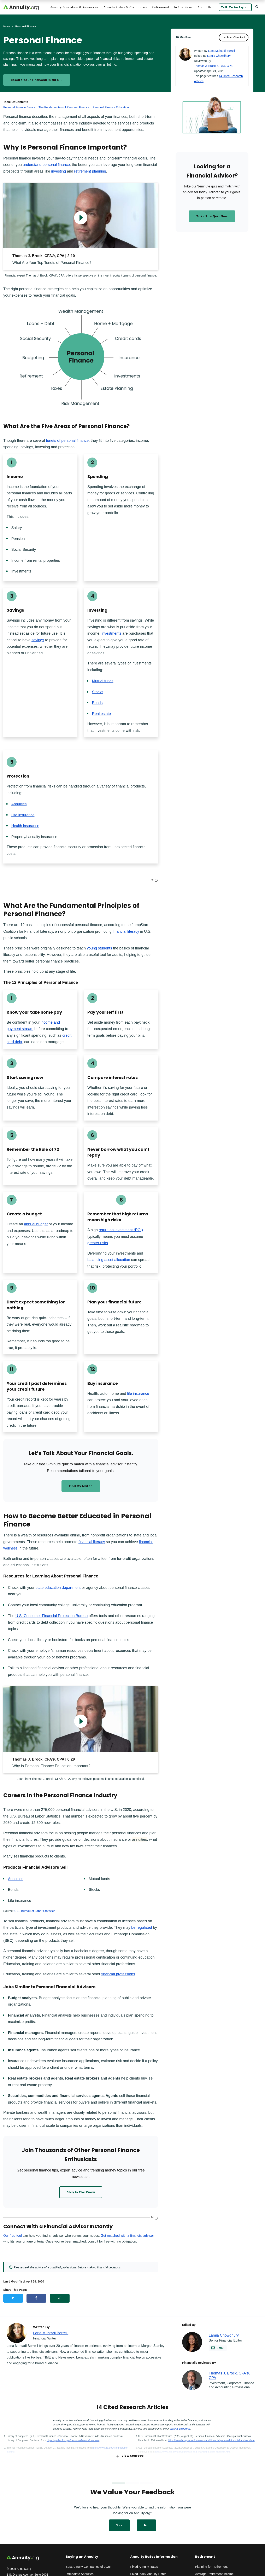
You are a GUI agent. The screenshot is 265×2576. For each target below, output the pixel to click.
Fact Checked (234, 37)
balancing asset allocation (108, 1260)
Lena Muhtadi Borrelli (221, 50)
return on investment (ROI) (121, 1230)
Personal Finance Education (111, 107)
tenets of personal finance (67, 440)
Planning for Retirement (211, 2566)
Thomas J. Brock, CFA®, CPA (213, 66)
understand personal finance (46, 165)
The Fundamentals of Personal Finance (64, 107)
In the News (183, 7)
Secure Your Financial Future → (37, 80)
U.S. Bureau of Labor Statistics (34, 1911)
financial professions (118, 1974)
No (146, 2525)
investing (58, 171)
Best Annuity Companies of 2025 (88, 2566)
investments (111, 633)
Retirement (160, 7)
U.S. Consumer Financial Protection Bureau (51, 1616)
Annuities (18, 804)
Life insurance (22, 815)
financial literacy (126, 931)
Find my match (81, 1486)
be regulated (141, 1927)
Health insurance (25, 826)
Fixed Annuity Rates (144, 2566)
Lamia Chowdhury (219, 55)
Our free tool (12, 2235)
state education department (58, 1588)
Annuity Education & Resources (74, 7)
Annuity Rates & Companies (125, 7)
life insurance (138, 1393)
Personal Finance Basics (19, 107)
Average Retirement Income (214, 2574)
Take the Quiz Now (212, 216)
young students (99, 948)
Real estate (101, 714)
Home (6, 26)
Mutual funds (102, 681)
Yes (119, 2525)
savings (37, 640)
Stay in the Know (81, 2192)
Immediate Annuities (80, 2574)
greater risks (97, 1243)
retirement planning (90, 171)
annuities (139, 1839)
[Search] (257, 6)
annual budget (36, 1224)
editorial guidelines (180, 2428)
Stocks (97, 692)
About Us (205, 7)
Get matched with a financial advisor (127, 2235)
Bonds (97, 703)
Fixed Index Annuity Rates (148, 2574)
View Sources (130, 2456)
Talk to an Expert (235, 7)
